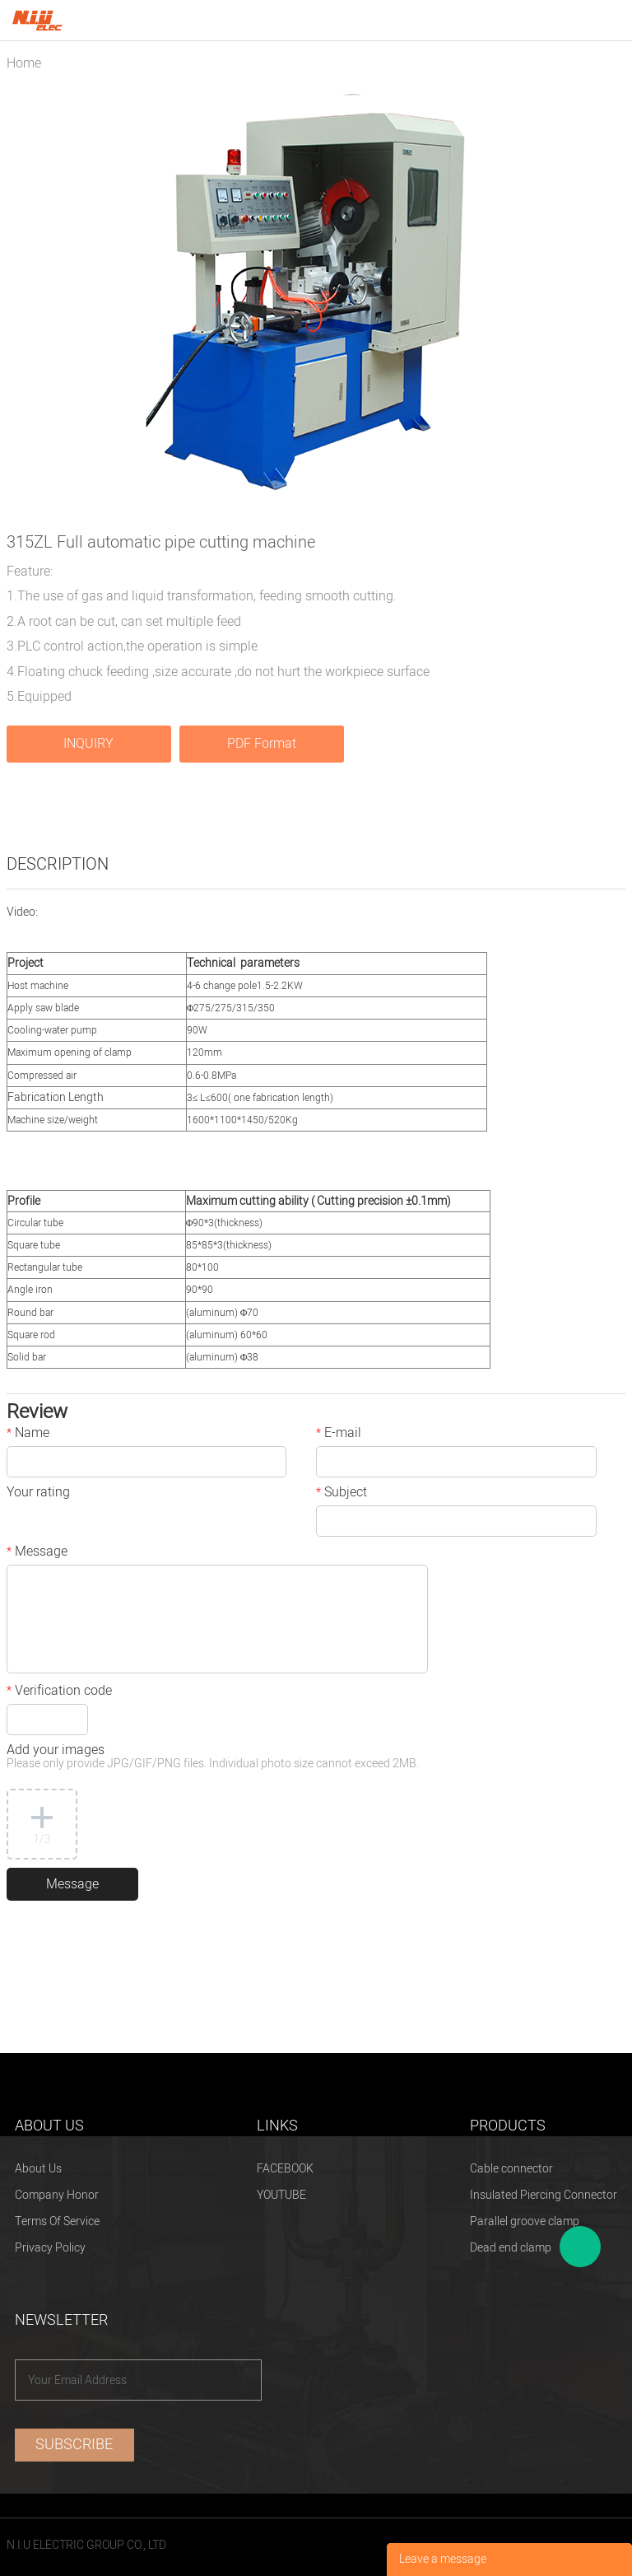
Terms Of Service (57, 2221)
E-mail (338, 1434)
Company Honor (57, 2195)
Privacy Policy (50, 2247)
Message (37, 1553)
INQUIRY (88, 744)
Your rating (38, 1494)
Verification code (59, 1692)
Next (604, 300)
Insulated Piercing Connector (543, 2195)
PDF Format (261, 744)
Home (24, 63)
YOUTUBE (281, 2195)
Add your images (213, 1757)
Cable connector (511, 2168)
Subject (341, 1494)
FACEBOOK (285, 2168)
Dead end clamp (510, 2247)
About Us (38, 2168)
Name (28, 1434)
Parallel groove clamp (524, 2221)
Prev (28, 300)
